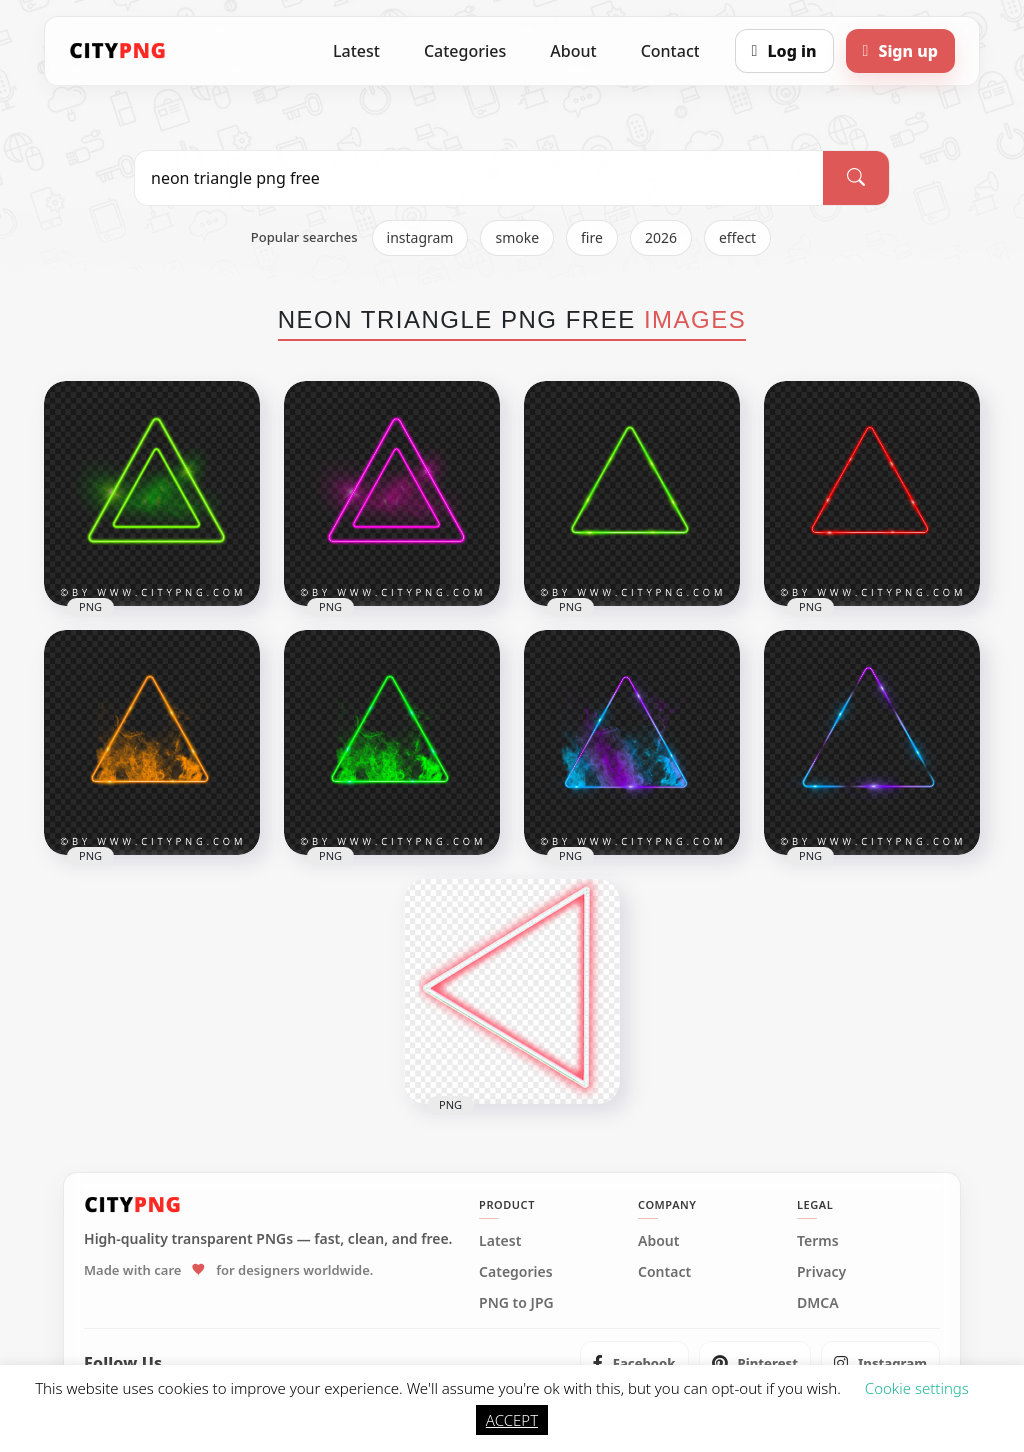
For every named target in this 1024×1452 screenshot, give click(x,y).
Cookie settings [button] (917, 1388)
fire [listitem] (592, 237)
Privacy (821, 1272)
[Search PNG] (479, 178)
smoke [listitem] (517, 237)
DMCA (818, 1303)
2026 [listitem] (661, 237)
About (573, 51)
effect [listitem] (737, 237)
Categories (465, 51)
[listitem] (634, 1363)
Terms (818, 1241)
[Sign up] (900, 51)
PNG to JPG (516, 1303)
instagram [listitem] (420, 237)
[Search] (856, 178)
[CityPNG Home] (118, 51)
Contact (670, 51)
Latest (356, 51)
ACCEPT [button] (512, 1420)
